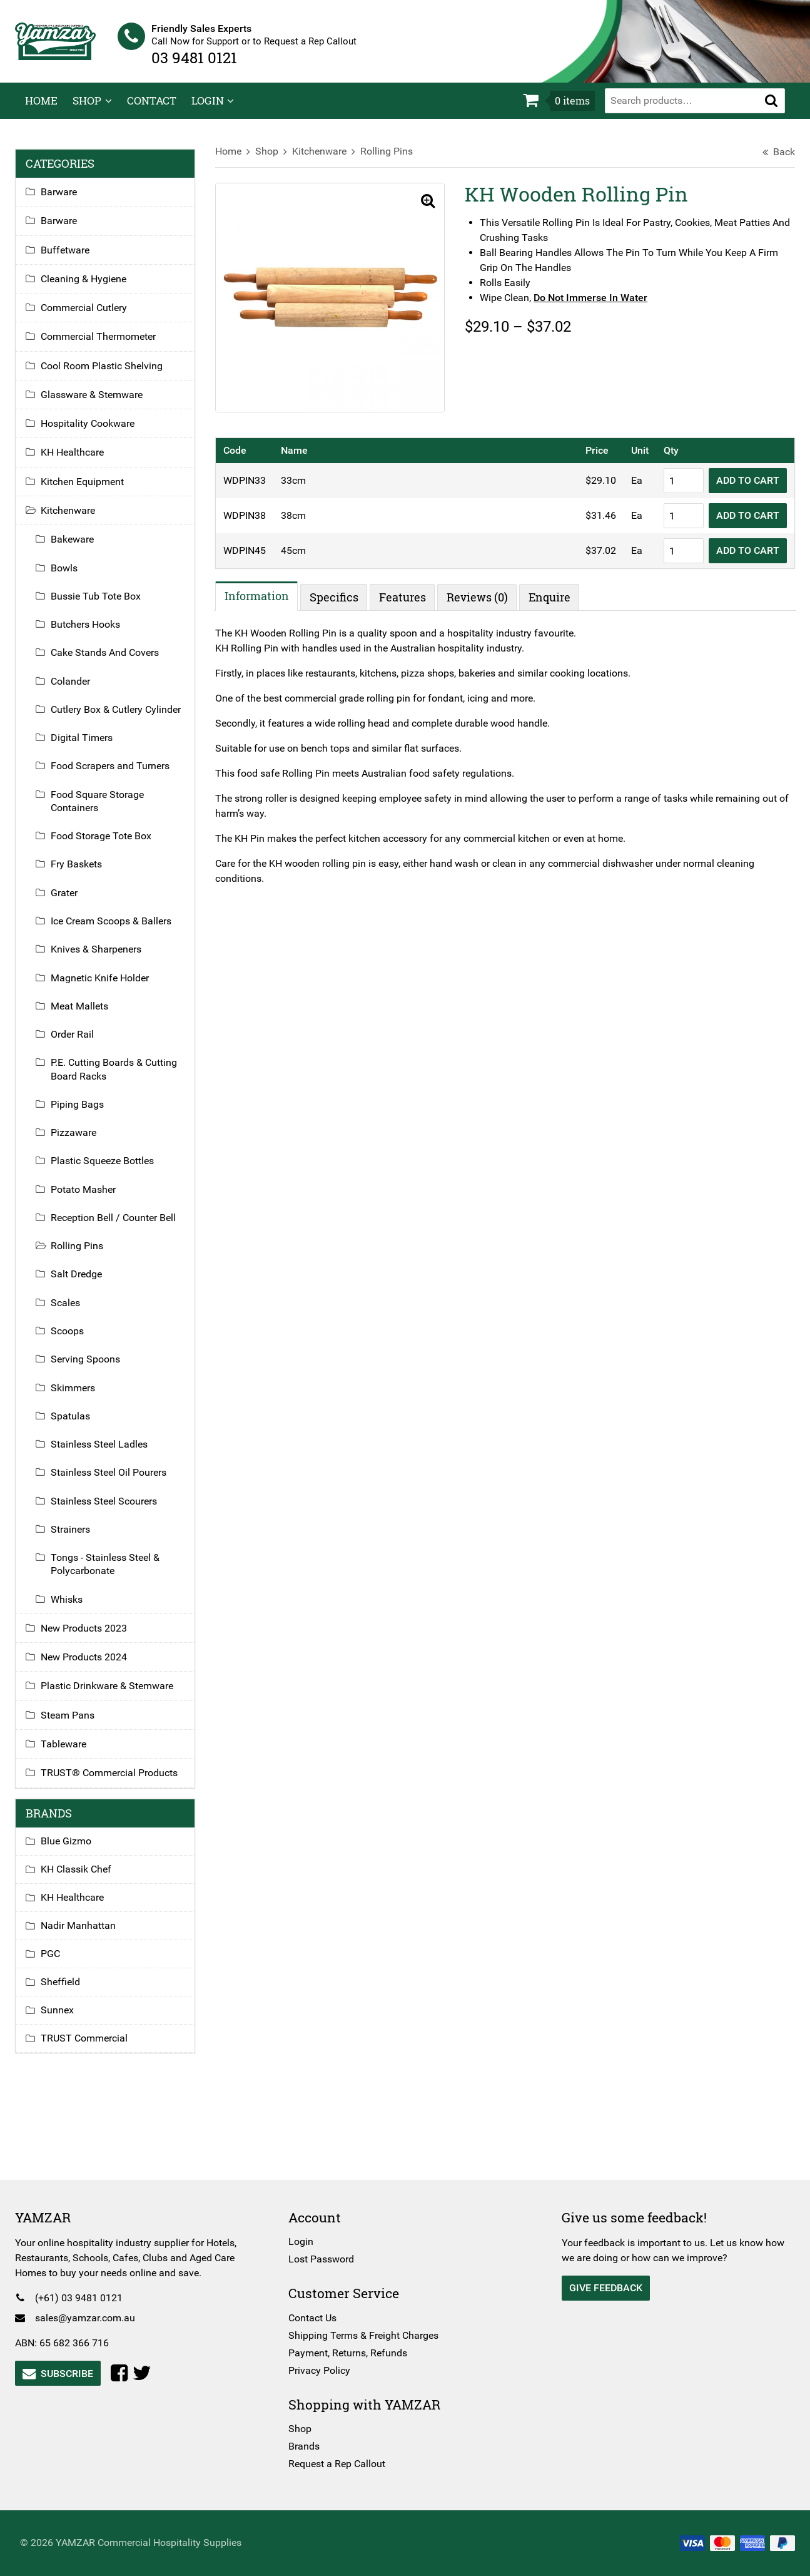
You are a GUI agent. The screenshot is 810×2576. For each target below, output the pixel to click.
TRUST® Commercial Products (119, 1781)
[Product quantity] (674, 483)
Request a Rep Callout (339, 2464)
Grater (74, 901)
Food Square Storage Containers (107, 809)
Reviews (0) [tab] (481, 599)
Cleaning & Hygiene (93, 287)
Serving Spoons (95, 1368)
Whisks (77, 1607)
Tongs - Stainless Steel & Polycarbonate (115, 1572)
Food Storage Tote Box (111, 845)
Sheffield (70, 1990)
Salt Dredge (86, 1283)
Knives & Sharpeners (106, 958)
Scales (75, 1311)
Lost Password (324, 2259)
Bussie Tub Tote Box (106, 604)
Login (207, 109)
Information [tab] (261, 597)
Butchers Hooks (95, 633)
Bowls (74, 576)
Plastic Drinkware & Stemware (117, 1694)
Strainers (80, 1537)
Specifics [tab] (338, 599)
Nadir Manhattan (88, 1934)
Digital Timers (92, 746)
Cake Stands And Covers (115, 661)
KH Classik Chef (86, 1878)
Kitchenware (324, 160)
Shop (87, 109)
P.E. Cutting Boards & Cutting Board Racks (124, 1077)
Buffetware (75, 258)
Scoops (77, 1339)
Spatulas (80, 1424)
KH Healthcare (82, 461)
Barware (69, 201)
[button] (771, 108)
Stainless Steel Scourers (114, 1509)
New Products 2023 (94, 1636)
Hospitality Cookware (97, 432)
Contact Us (315, 2318)
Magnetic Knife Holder (110, 986)
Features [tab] (406, 599)
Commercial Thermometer (108, 345)
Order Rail (82, 1043)
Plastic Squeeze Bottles (112, 1169)
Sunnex (67, 2019)
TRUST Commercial (94, 2047)
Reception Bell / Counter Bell (123, 1226)
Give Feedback (602, 2288)
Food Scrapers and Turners (120, 774)
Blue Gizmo (76, 1850)
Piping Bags (87, 1112)
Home (41, 109)
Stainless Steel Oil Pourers (118, 1481)
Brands (307, 2446)
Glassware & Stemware (102, 403)
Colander (80, 689)
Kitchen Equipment (92, 490)
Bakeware (82, 548)
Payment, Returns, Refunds (350, 2353)
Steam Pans (77, 1723)
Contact (151, 109)
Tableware (73, 1752)
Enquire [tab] (554, 599)
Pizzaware (83, 1141)
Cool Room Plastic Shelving (112, 374)
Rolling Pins (391, 160)
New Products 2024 (94, 1666)
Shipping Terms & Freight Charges (366, 2335)
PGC (60, 1962)
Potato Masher (93, 1198)
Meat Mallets (89, 1014)
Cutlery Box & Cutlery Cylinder (126, 717)
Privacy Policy (322, 2370)
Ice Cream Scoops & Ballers (121, 930)
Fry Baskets (86, 873)
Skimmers (83, 1396)
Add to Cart (737, 483)
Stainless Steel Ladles (109, 1453)
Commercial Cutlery (94, 316)
